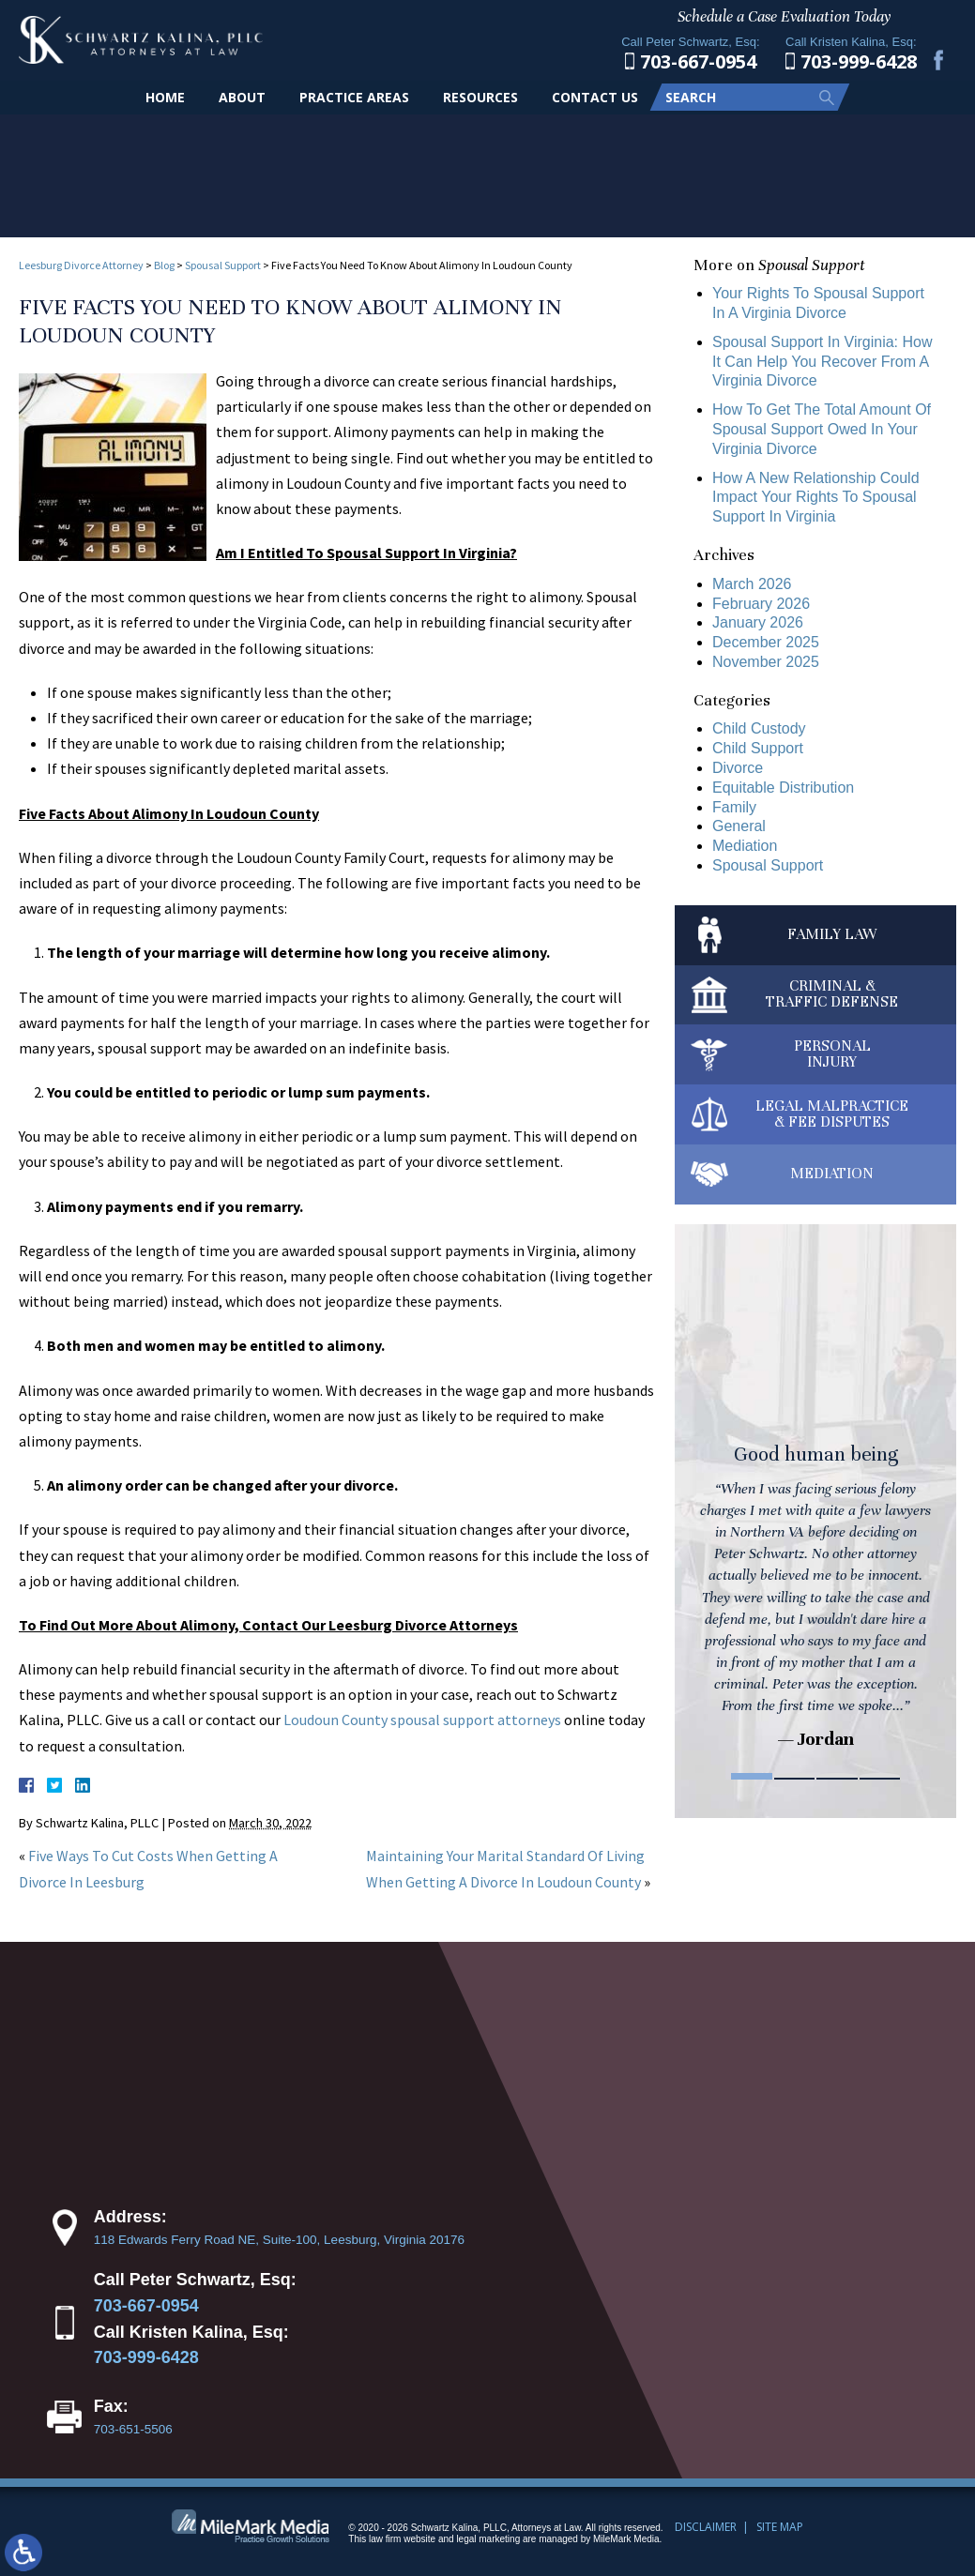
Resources (480, 97)
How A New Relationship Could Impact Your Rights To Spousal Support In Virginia (816, 497)
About (242, 97)
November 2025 (765, 662)
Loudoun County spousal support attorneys (422, 1719)
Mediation (744, 846)
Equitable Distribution (783, 788)
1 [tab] (751, 1776)
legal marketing (488, 2539)
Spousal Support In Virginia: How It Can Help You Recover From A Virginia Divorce (822, 361)
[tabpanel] (815, 1499)
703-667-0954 (146, 2305)
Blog (164, 265)
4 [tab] (880, 1776)
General (739, 826)
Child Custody (759, 728)
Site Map (779, 2527)
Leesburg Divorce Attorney (81, 265)
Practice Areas (354, 97)
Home (165, 97)
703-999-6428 (146, 2357)
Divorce (737, 768)
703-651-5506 (133, 2429)
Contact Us (595, 97)
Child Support (757, 748)
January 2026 (757, 622)
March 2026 (752, 584)
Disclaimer (706, 2527)
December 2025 (765, 642)
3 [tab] (837, 1776)
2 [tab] (794, 1776)
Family (734, 807)
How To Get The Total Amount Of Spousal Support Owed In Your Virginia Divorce (821, 429)
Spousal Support (223, 265)
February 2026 (761, 604)
